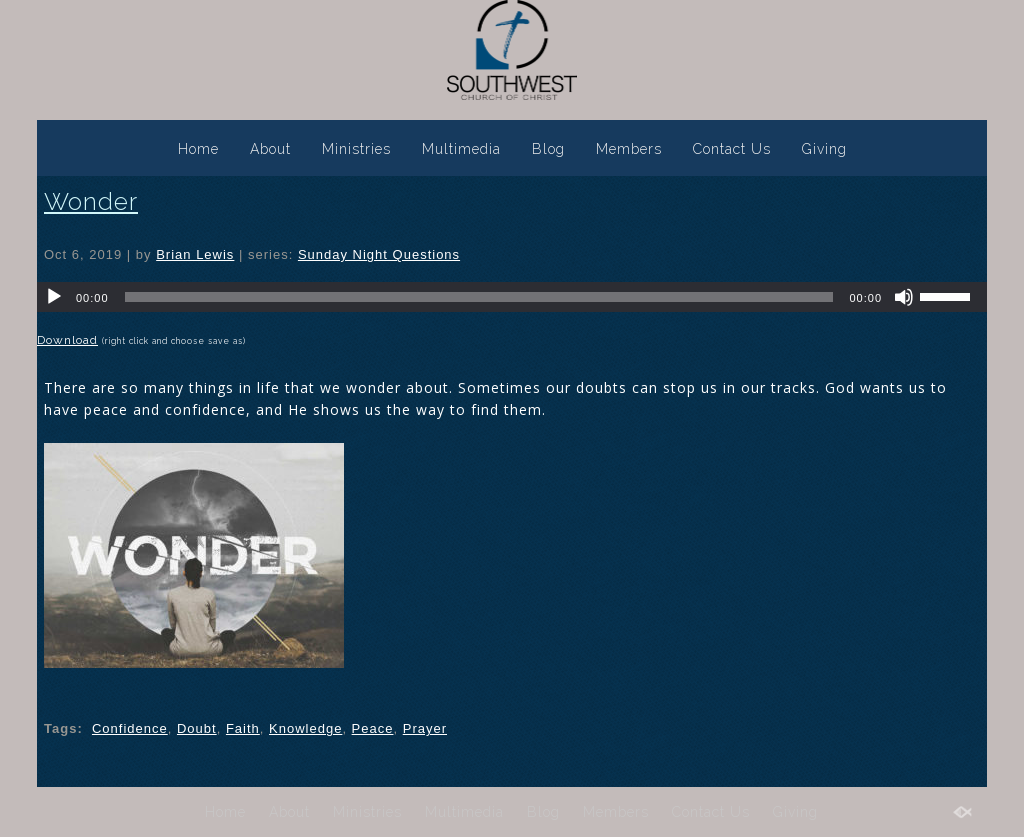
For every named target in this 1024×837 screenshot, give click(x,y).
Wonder (91, 201)
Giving (824, 149)
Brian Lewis (195, 254)
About (270, 149)
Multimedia (461, 149)
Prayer (425, 728)
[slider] (479, 297)
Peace (373, 728)
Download (67, 340)
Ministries (356, 149)
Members (629, 149)
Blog (548, 149)
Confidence (130, 728)
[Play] (54, 297)
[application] (512, 297)
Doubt (197, 728)
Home (198, 149)
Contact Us (732, 149)
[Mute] (904, 297)
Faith (243, 728)
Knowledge (305, 728)
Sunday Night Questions (379, 254)
